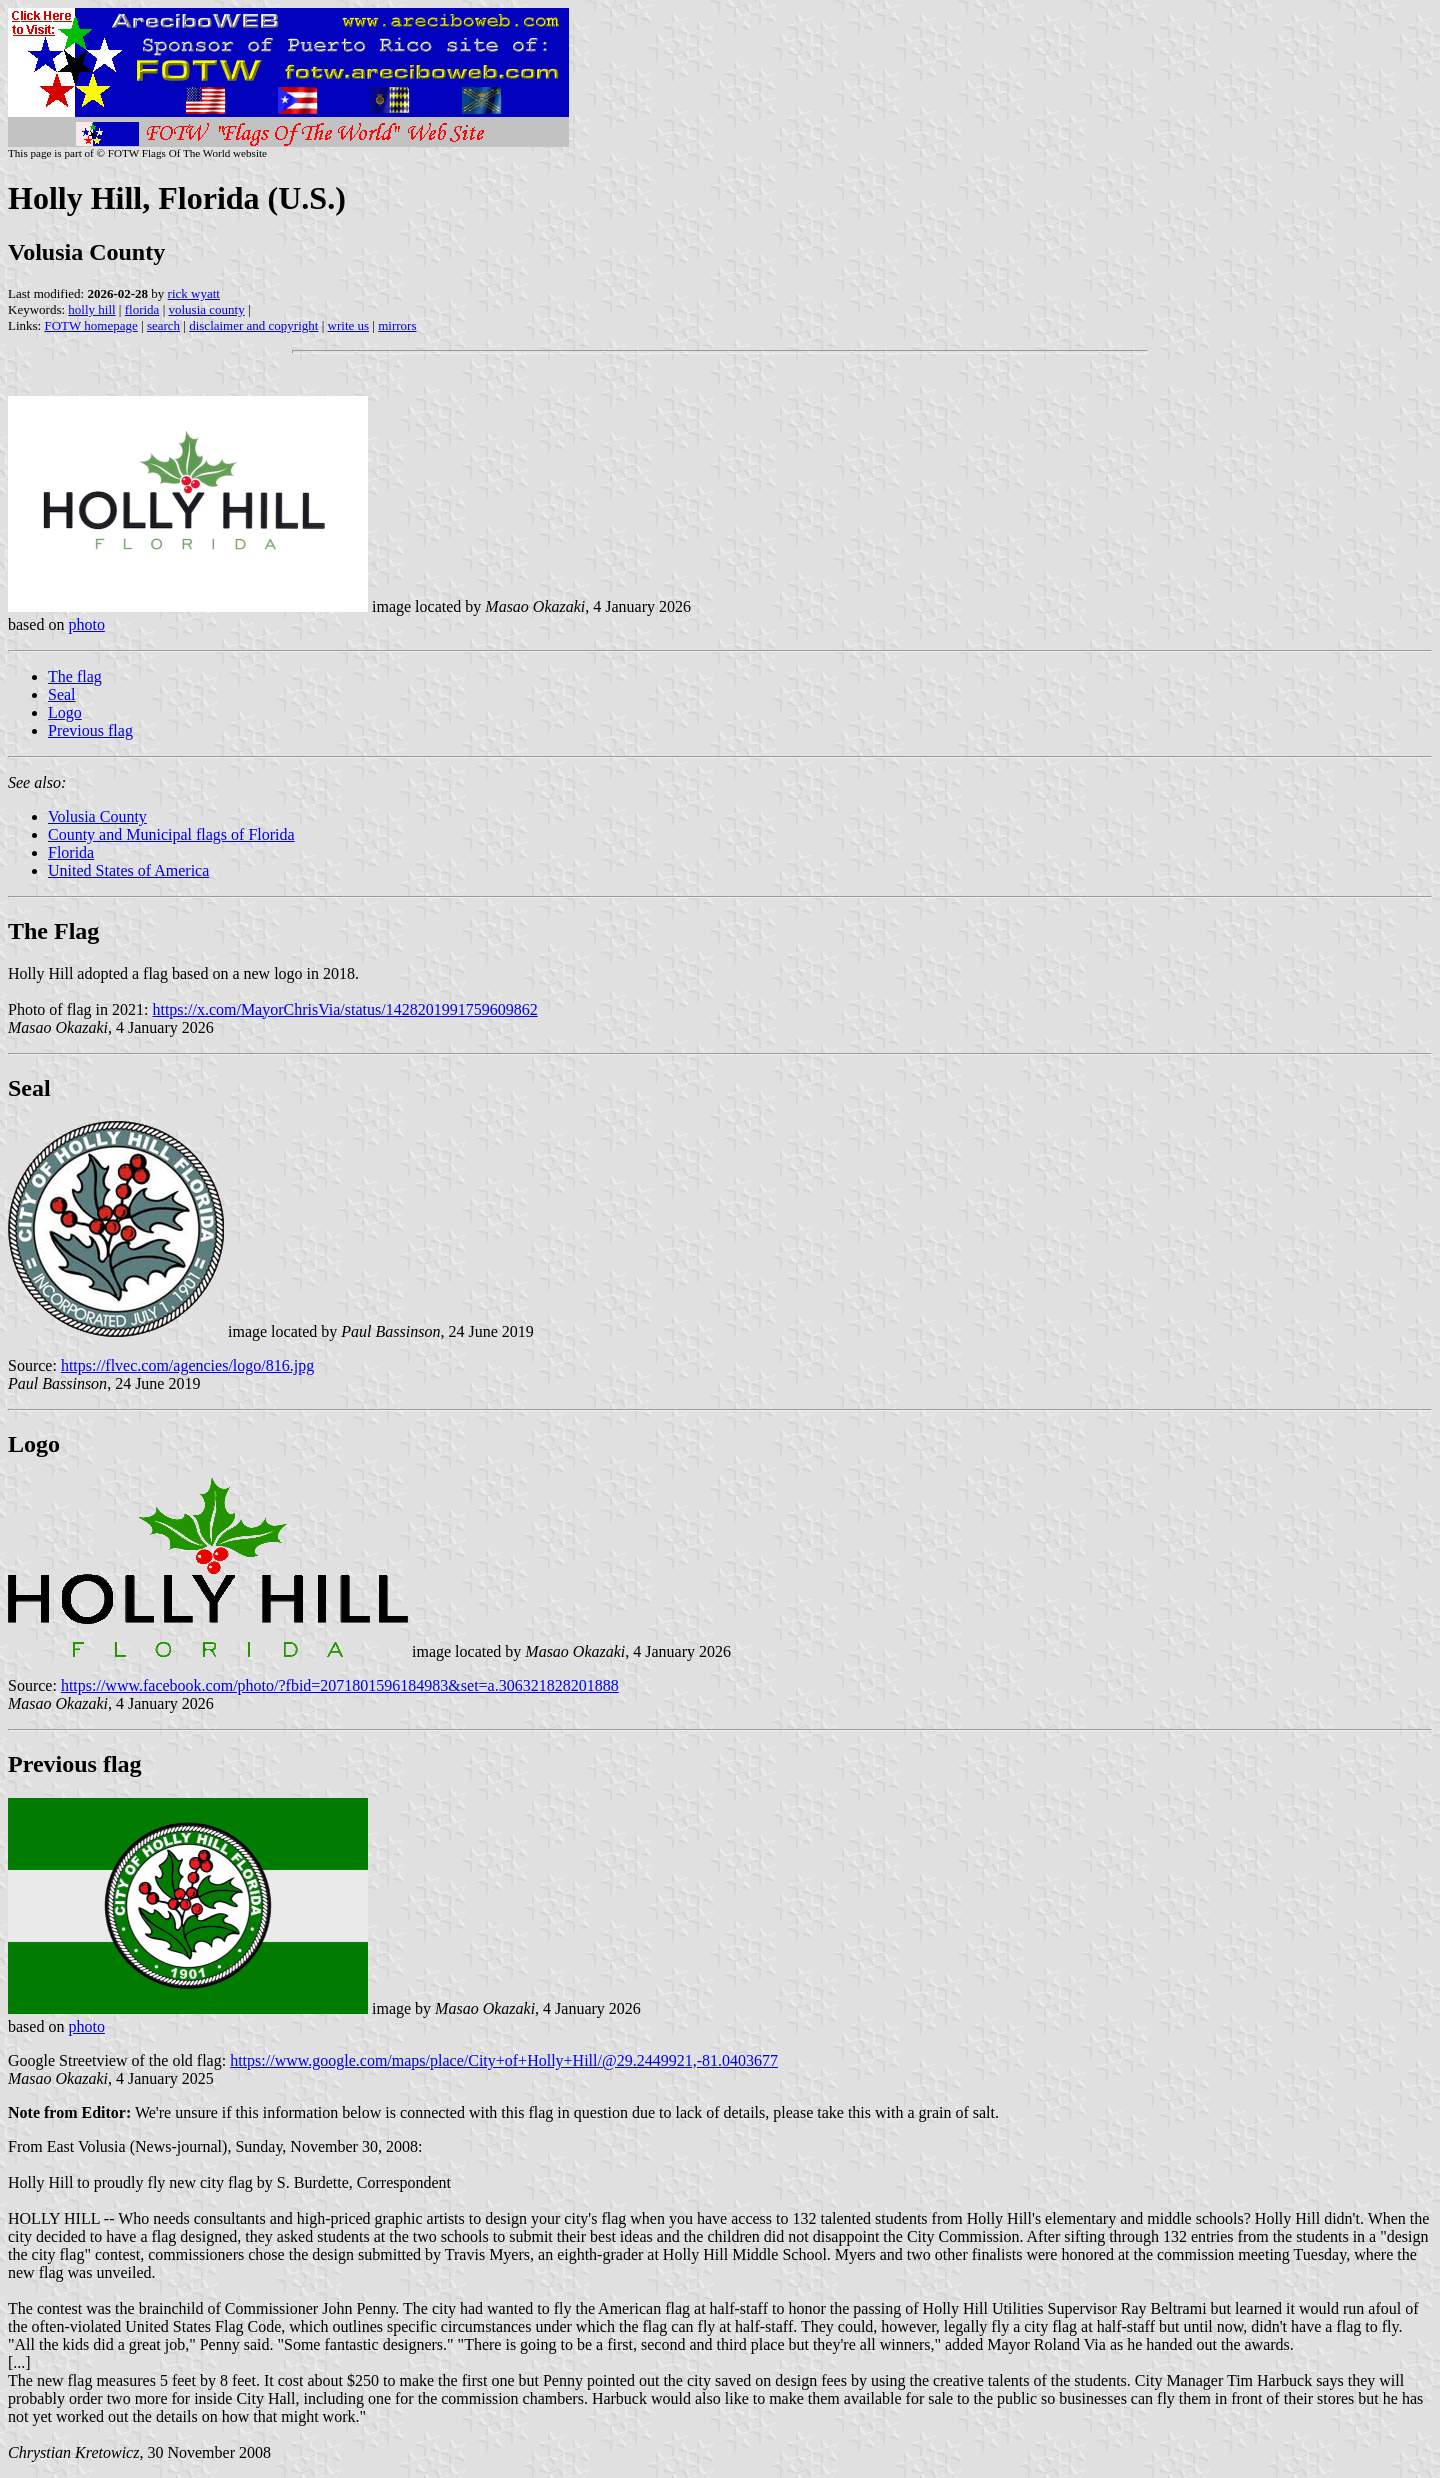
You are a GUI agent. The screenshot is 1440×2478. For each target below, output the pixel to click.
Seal (62, 694)
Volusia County (97, 816)
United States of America (128, 870)
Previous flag (90, 730)
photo (86, 624)
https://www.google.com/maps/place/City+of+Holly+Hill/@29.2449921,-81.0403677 (504, 2060)
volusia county (206, 309)
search (163, 325)
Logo (65, 712)
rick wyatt (194, 293)
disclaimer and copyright (253, 325)
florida (142, 309)
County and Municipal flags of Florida (171, 834)
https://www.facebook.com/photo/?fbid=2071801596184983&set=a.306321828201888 (340, 1685)
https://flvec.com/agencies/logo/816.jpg (187, 1365)
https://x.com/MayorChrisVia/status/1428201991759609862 (344, 1009)
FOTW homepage (90, 325)
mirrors (397, 325)
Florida (71, 852)
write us (349, 325)
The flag (75, 676)
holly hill (91, 309)
